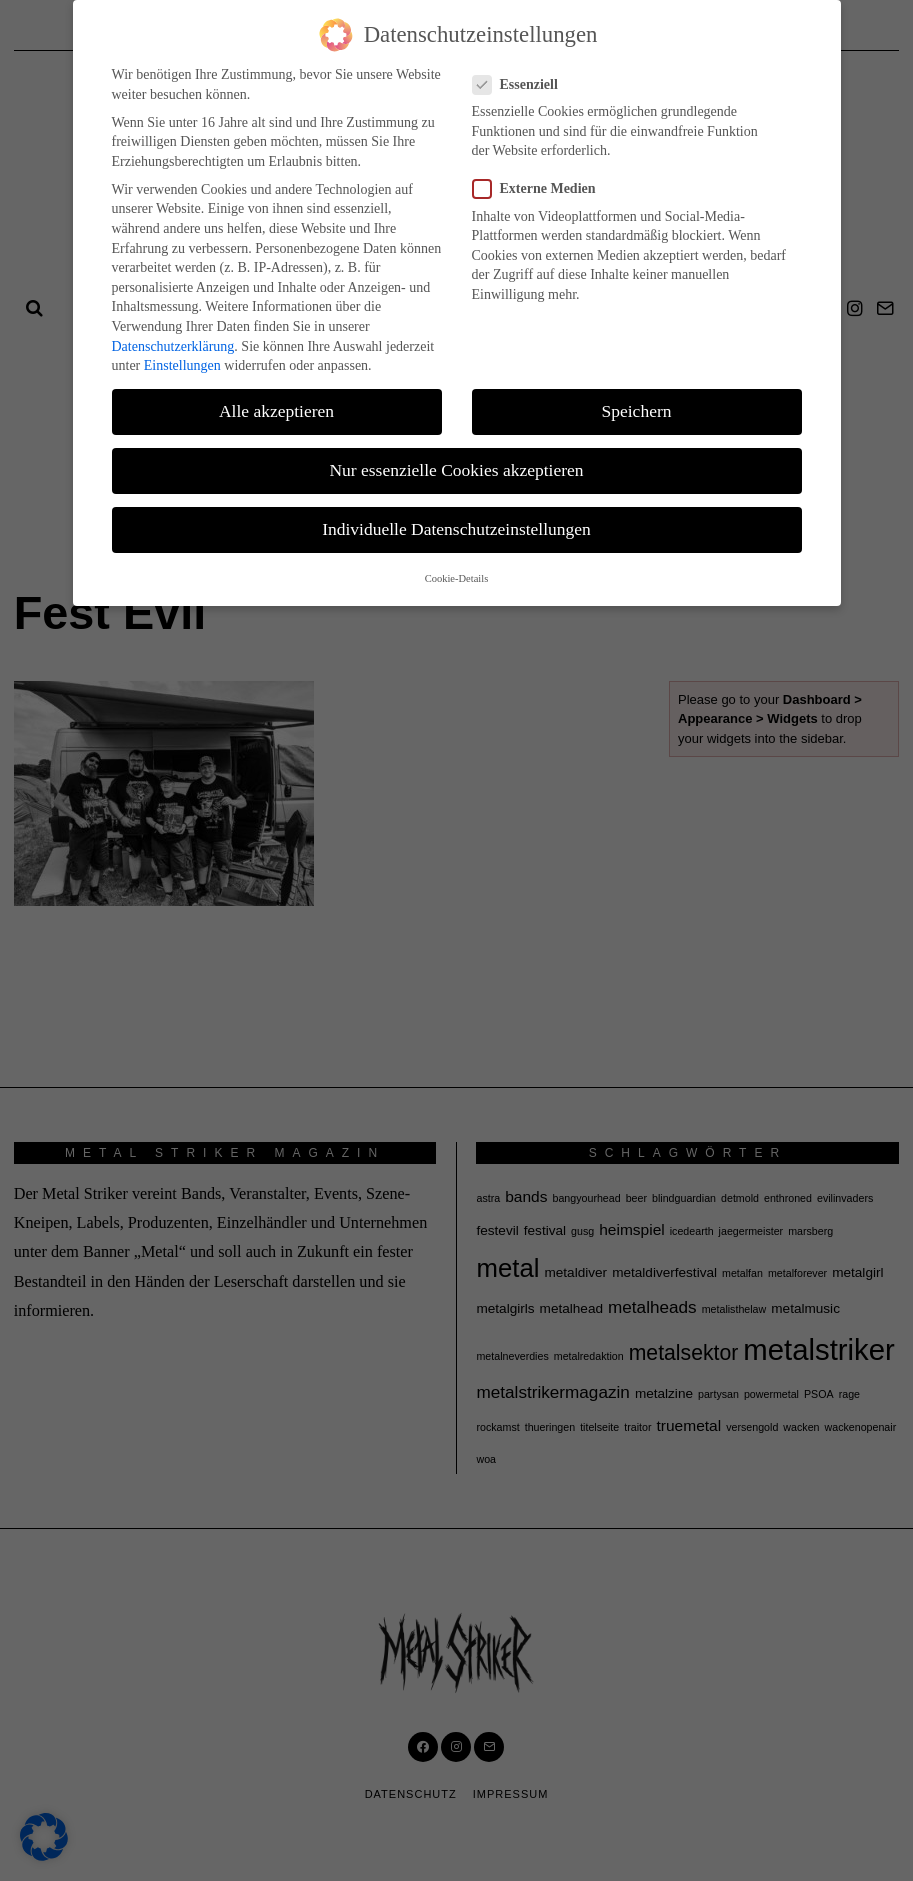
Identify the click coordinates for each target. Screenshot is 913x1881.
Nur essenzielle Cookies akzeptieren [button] (456, 470)
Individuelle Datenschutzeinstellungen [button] (456, 529)
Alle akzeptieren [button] (276, 411)
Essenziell (521, 84)
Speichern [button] (637, 411)
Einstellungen (182, 365)
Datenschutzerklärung (173, 346)
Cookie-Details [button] (457, 578)
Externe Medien (540, 188)
